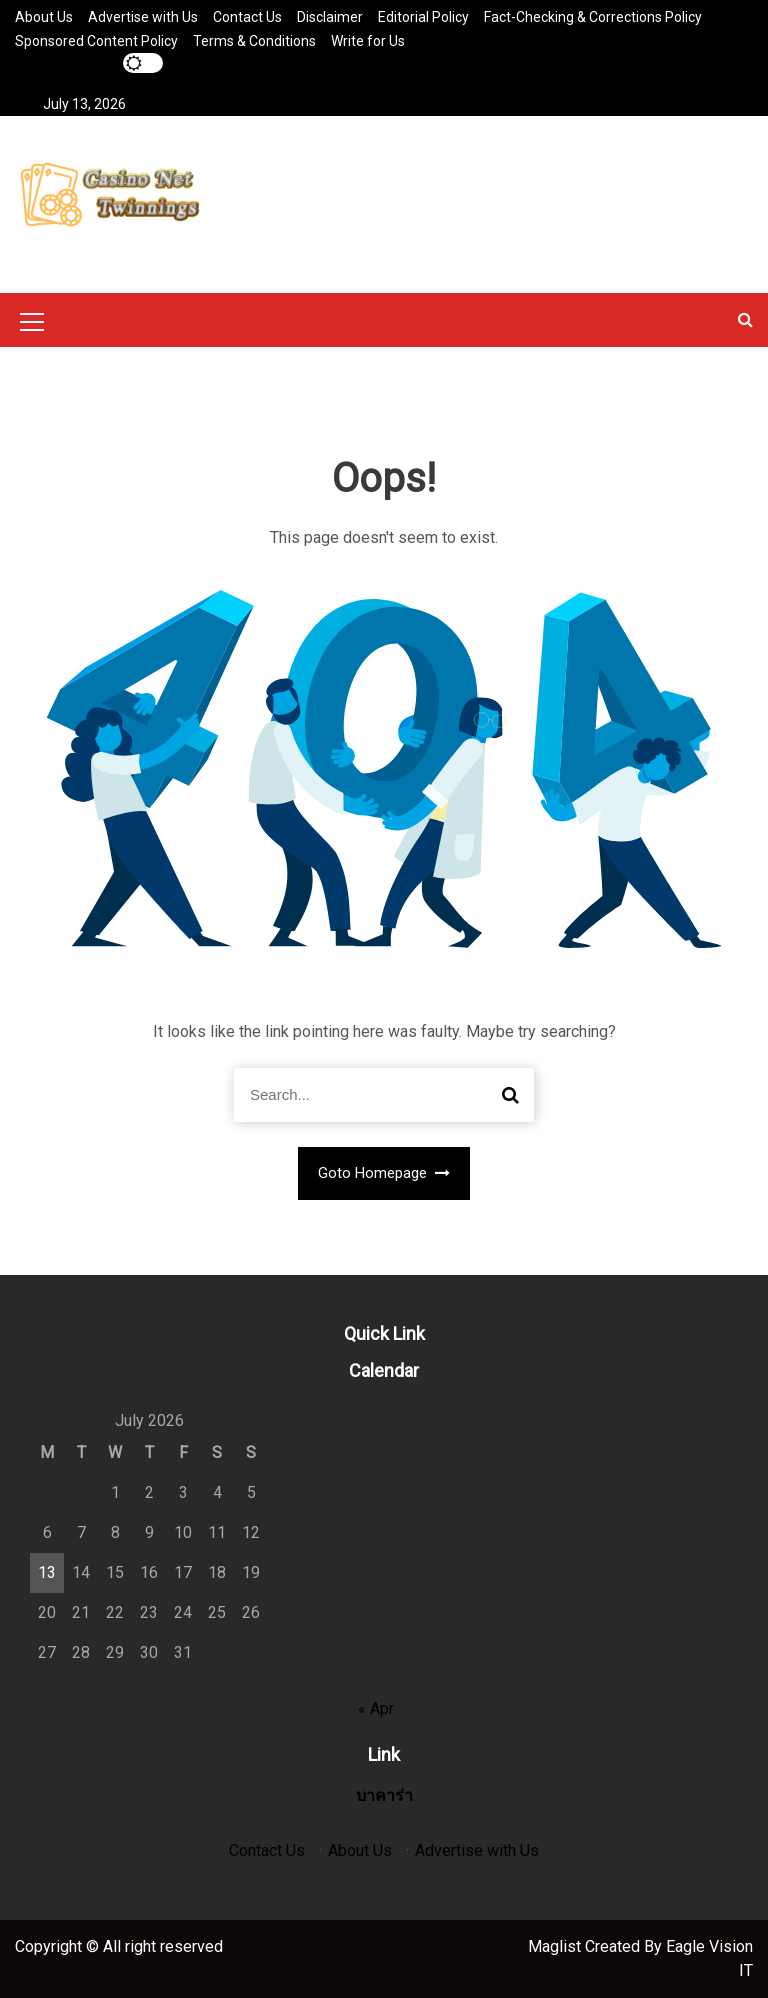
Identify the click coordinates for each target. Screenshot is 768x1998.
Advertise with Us (143, 17)
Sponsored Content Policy (96, 41)
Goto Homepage (384, 1173)
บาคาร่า (384, 1795)
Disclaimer (330, 17)
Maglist (556, 1946)
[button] (745, 319)
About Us (44, 17)
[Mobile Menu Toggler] (32, 325)
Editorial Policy (423, 17)
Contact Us (247, 17)
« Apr (376, 1708)
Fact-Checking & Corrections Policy (593, 17)
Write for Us (368, 41)
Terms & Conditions (254, 41)
